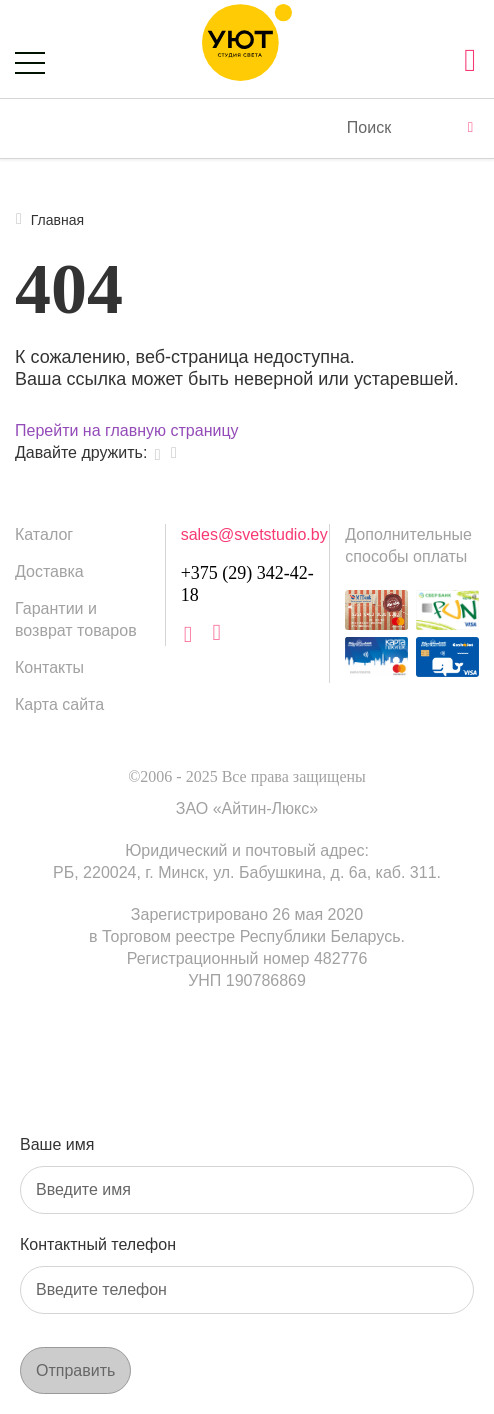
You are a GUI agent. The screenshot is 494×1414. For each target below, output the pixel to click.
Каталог (44, 534)
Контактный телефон (98, 1244)
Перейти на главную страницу (127, 430)
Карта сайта (59, 704)
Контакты (49, 667)
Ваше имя (57, 1144)
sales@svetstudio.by (254, 534)
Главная (49, 220)
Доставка (49, 571)
